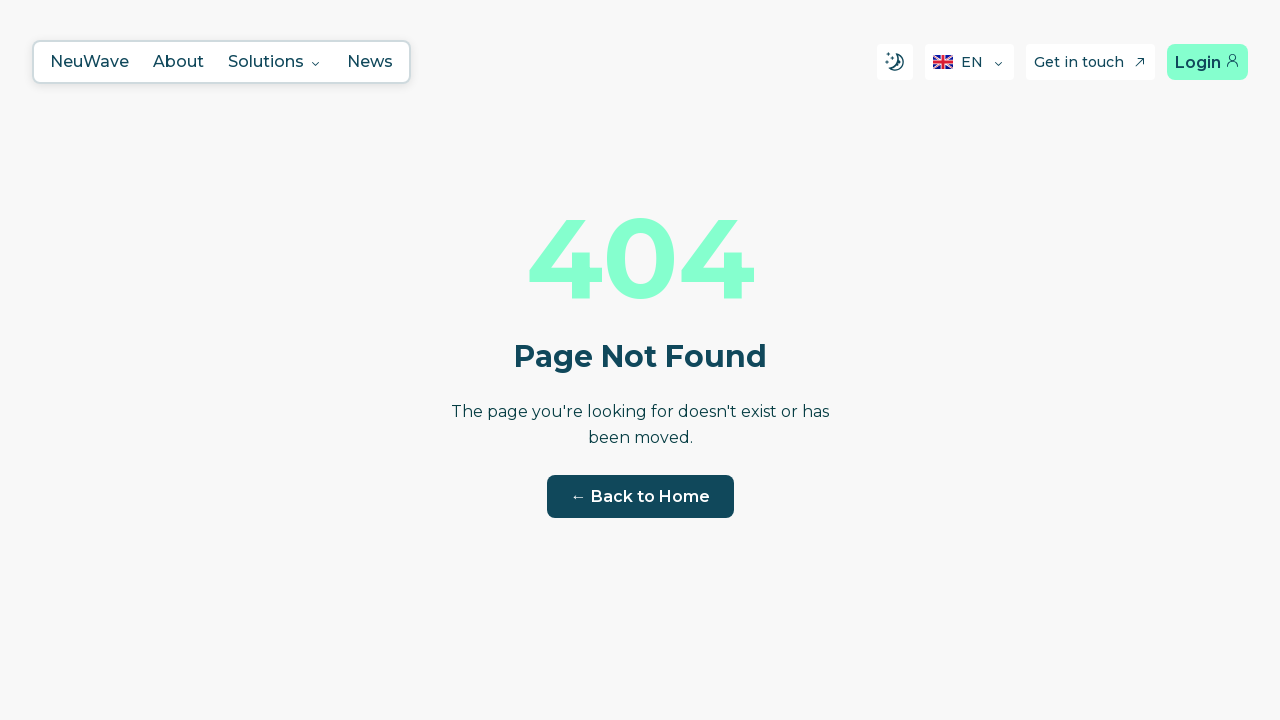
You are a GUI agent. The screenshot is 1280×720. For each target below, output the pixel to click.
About (178, 61)
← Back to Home (640, 496)
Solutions (275, 61)
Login (1207, 62)
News (370, 61)
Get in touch (1090, 62)
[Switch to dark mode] (895, 62)
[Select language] (969, 62)
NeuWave (89, 61)
